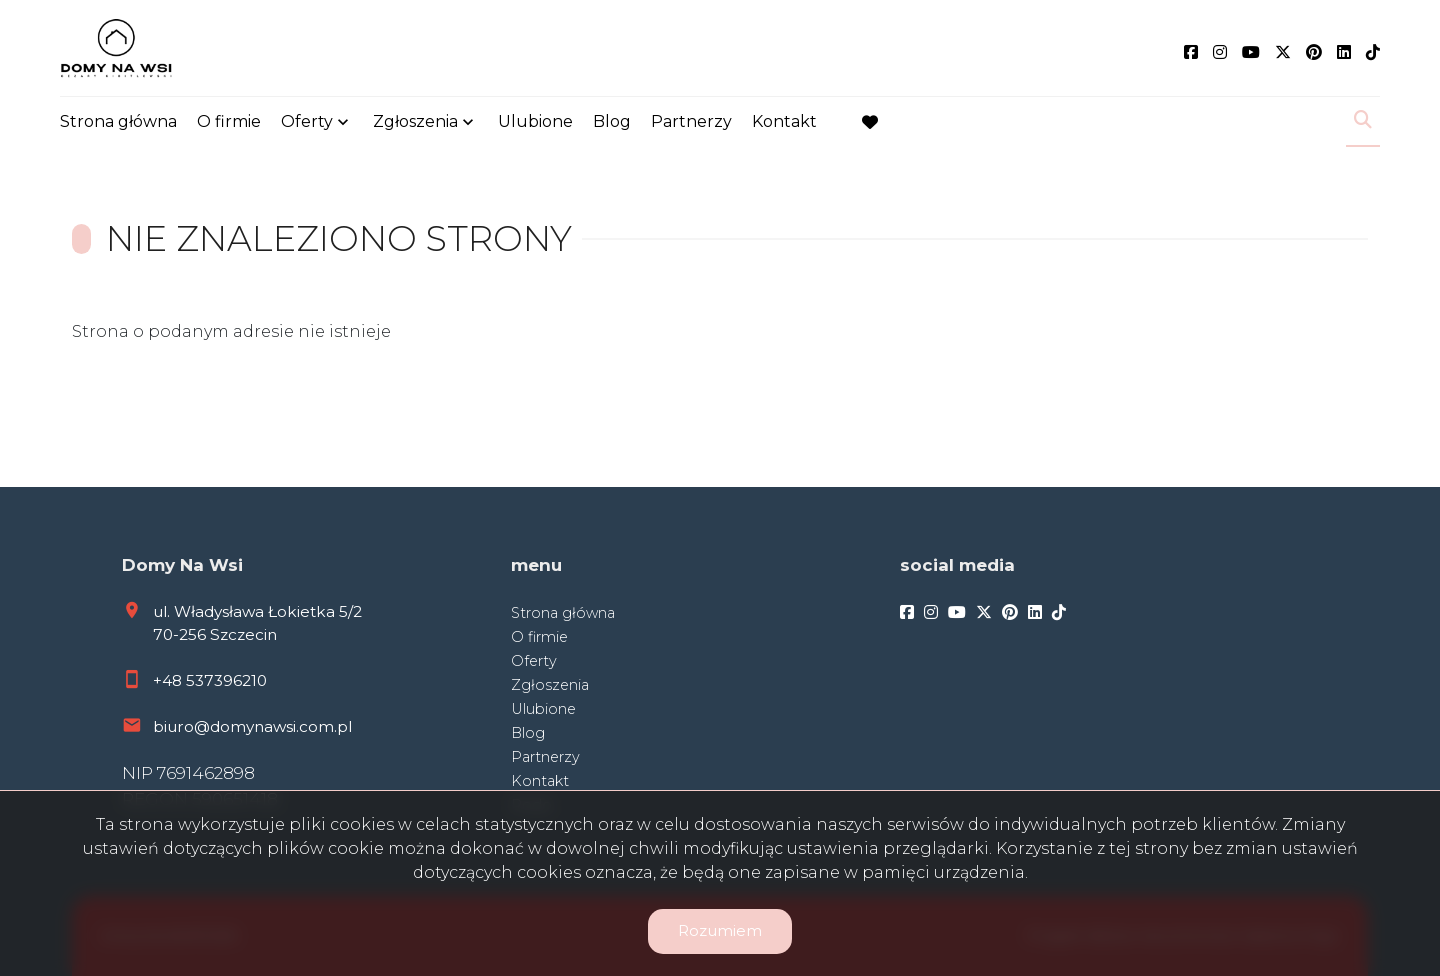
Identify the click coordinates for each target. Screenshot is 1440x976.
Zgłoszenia (415, 122)
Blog (612, 122)
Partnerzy (691, 122)
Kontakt (784, 122)
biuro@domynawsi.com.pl (252, 726)
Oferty (307, 122)
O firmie (229, 122)
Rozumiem (720, 930)
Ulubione (535, 122)
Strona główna (118, 122)
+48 (169, 680)
